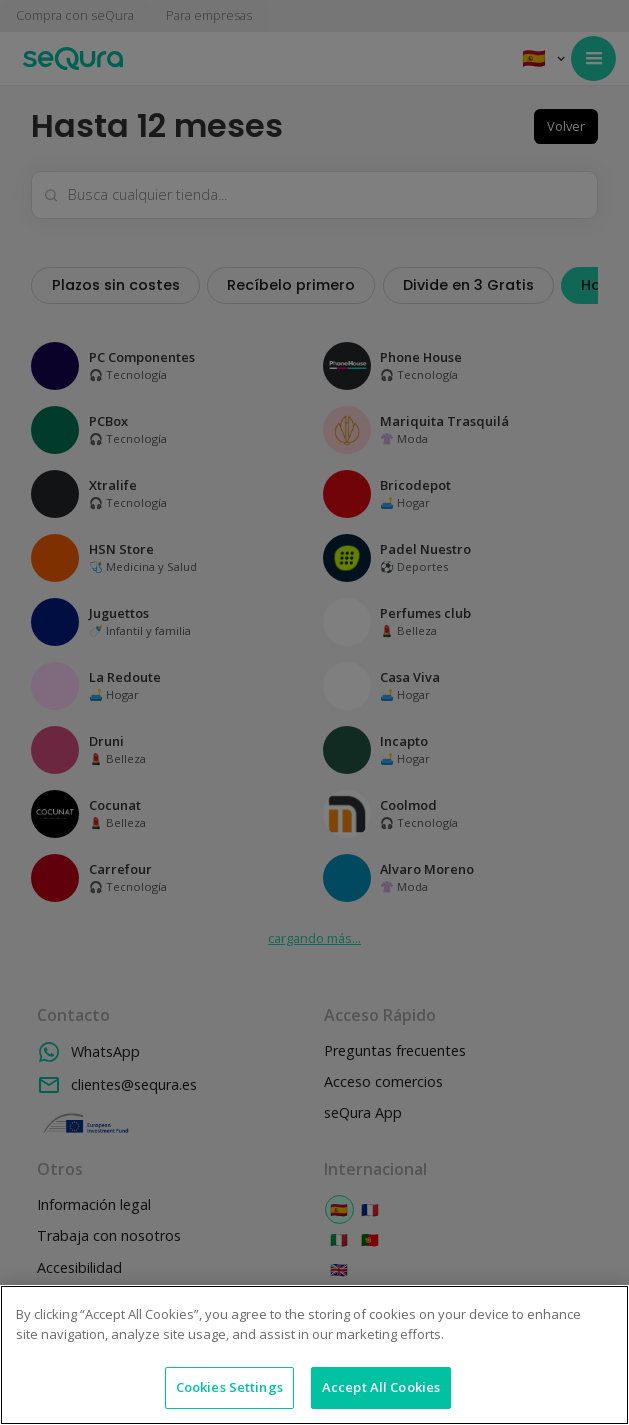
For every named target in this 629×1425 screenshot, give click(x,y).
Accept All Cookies (381, 1387)
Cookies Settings (229, 1387)
